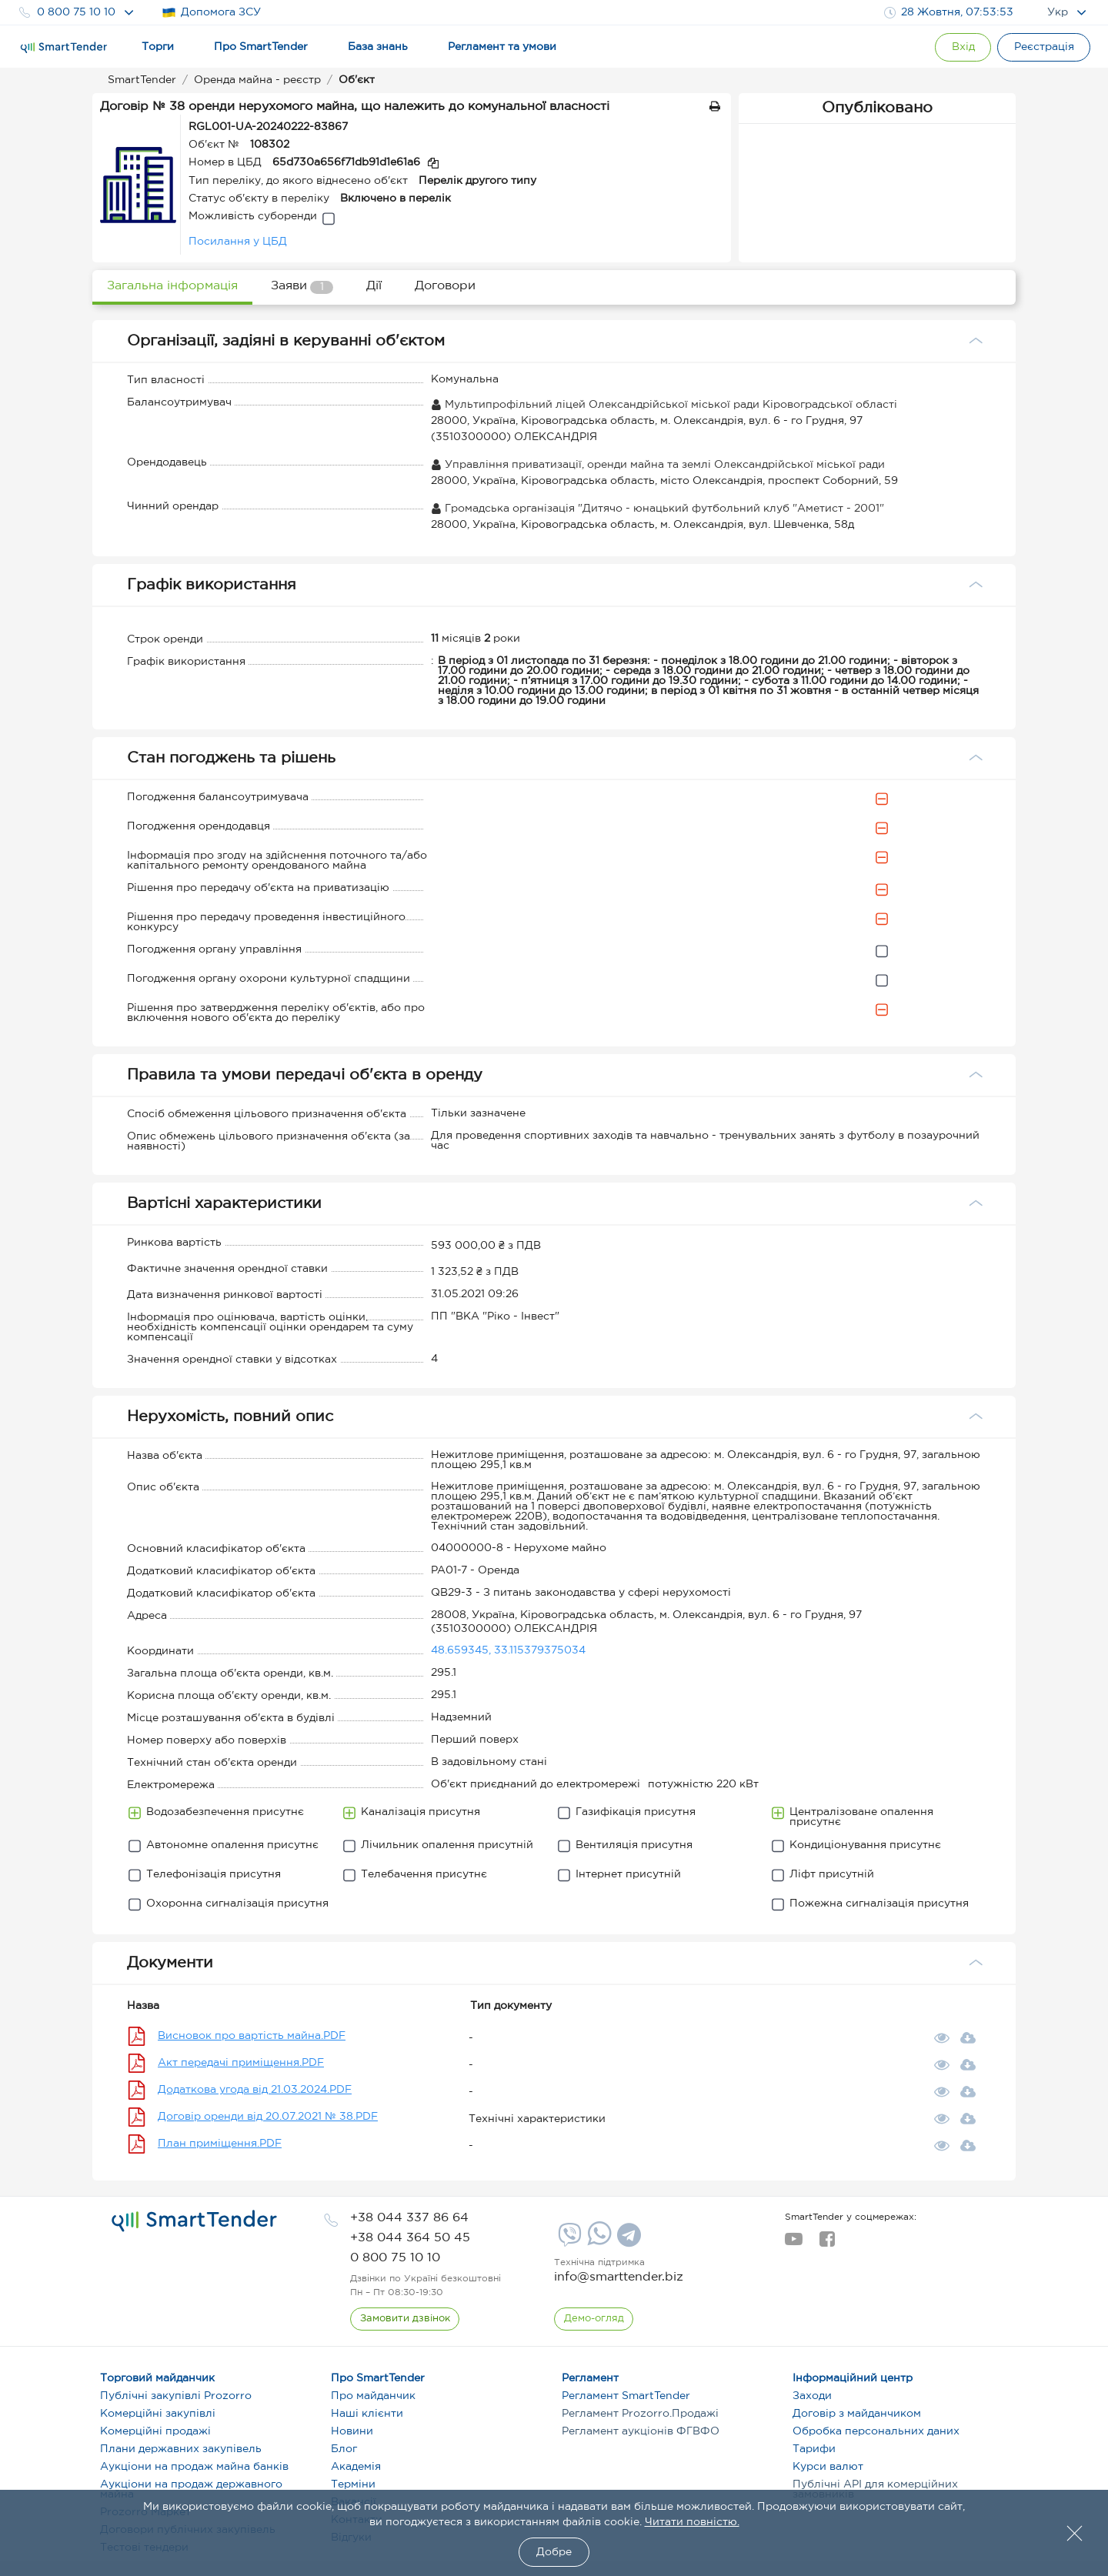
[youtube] (794, 2243)
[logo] (194, 2221)
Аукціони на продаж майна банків (194, 2466)
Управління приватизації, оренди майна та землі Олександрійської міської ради (658, 464)
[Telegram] (627, 2240)
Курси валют (828, 2466)
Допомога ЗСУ (211, 13)
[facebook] (827, 2243)
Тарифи (814, 2449)
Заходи (812, 2396)
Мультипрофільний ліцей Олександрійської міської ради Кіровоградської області (664, 404)
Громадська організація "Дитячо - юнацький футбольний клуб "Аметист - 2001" (657, 508)
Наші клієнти (367, 2413)
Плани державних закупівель (181, 2449)
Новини (352, 2431)
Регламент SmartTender (626, 2396)
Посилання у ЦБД (238, 241)
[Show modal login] (958, 47)
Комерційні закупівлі (157, 2413)
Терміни (353, 2484)
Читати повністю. (692, 2522)
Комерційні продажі (155, 2431)
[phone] (409, 2218)
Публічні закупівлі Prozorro (176, 2396)
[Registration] (1042, 47)
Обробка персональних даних (876, 2431)
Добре (554, 2552)
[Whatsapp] (597, 2242)
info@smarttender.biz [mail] (618, 2277)
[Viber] (568, 2240)
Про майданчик (373, 2396)
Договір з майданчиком (857, 2413)
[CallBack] (405, 2319)
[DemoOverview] (594, 2319)
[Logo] (63, 48)
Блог (344, 2449)
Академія (356, 2466)
